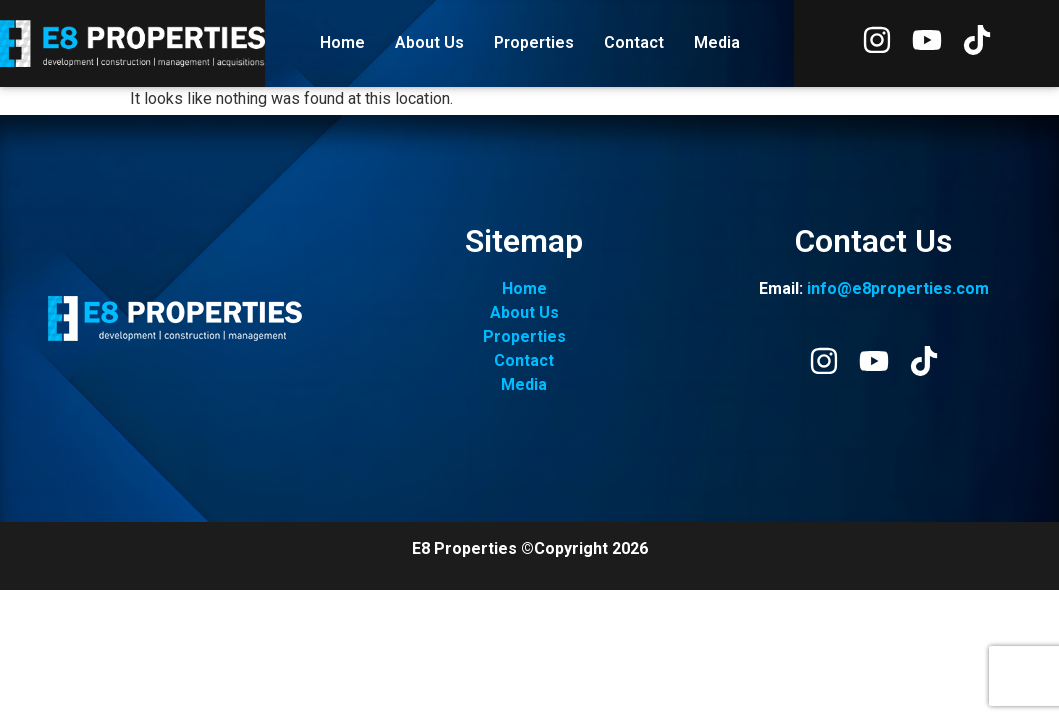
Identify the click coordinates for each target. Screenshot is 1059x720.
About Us (429, 42)
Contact (634, 42)
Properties (534, 42)
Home (342, 42)
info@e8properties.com (898, 288)
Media (717, 42)
